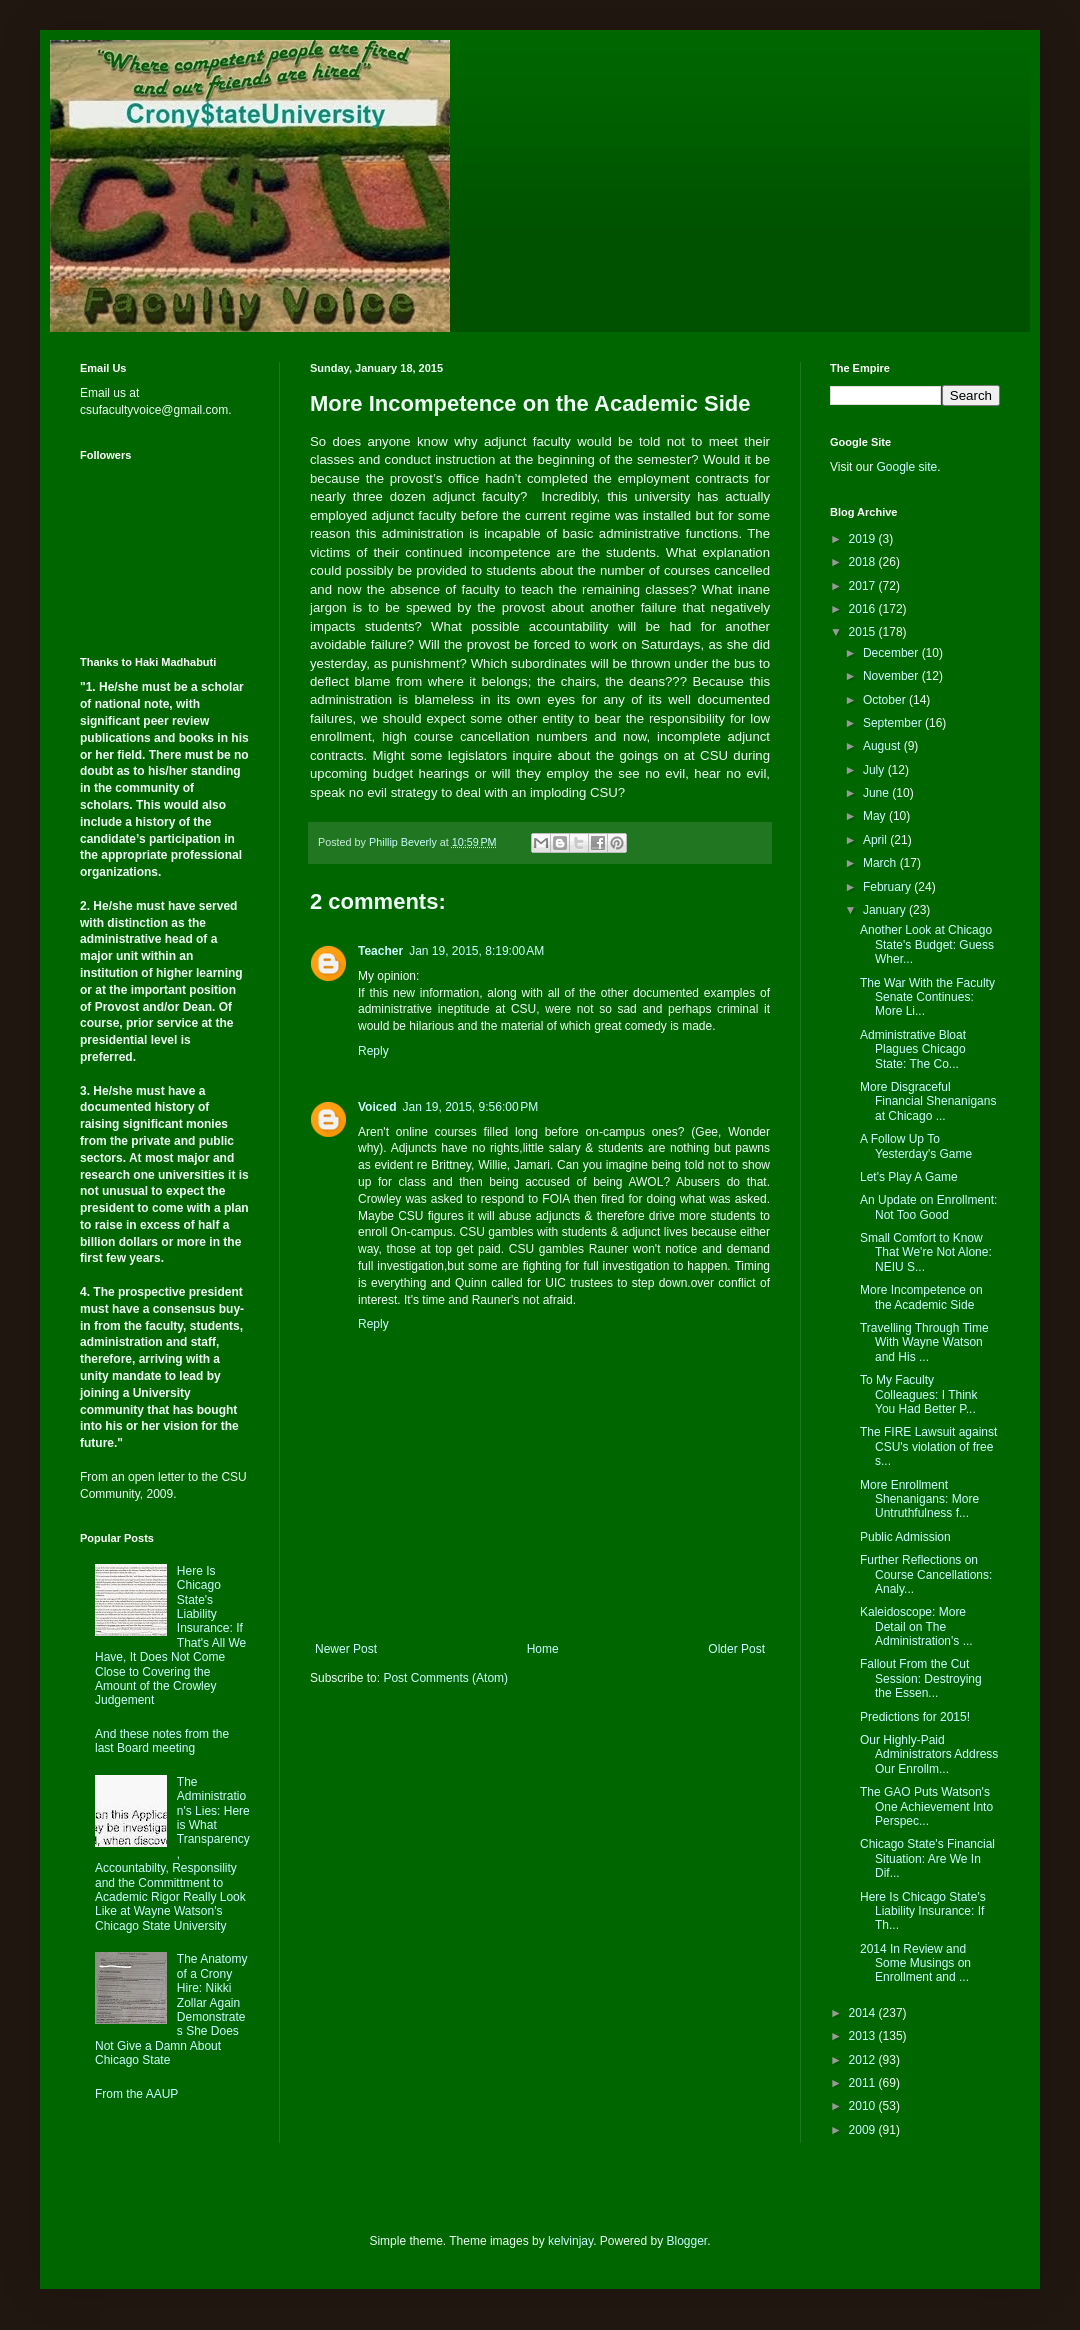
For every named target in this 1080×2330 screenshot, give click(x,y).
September (894, 723)
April (876, 840)
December (892, 653)
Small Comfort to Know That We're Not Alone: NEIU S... (926, 1252)
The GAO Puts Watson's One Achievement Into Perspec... (926, 1806)
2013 (864, 2036)
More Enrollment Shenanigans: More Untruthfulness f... (919, 1499)
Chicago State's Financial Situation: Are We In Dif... (927, 1858)
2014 (864, 2013)
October (886, 700)
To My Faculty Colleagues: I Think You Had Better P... (919, 1394)
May (876, 816)
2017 (864, 586)
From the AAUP (136, 2094)
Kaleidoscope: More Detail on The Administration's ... (916, 1626)
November (892, 676)
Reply (373, 1051)
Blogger (687, 2241)
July (875, 770)
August (883, 746)
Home (543, 1649)
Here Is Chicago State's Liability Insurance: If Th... (923, 1911)
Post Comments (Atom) (445, 1678)
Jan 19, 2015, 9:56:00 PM (470, 1107)
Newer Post (346, 1649)
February (888, 887)
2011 (864, 2083)
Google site (906, 467)
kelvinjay (570, 2241)
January (886, 910)
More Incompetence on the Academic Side (921, 1297)
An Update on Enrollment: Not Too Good (928, 1207)
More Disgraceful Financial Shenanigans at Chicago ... (928, 1101)
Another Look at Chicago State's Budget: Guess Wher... (927, 944)
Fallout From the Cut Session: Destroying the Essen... (921, 1678)
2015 (864, 632)
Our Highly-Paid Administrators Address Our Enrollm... (929, 1754)
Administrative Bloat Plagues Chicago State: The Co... (913, 1049)
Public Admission (905, 1537)
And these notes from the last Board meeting (162, 1741)
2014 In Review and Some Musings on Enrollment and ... (915, 1963)
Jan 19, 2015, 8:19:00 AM (476, 951)
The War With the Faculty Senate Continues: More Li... (927, 997)
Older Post (736, 1649)
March (881, 863)
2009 (864, 2130)
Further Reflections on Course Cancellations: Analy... (926, 1574)
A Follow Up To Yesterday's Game (916, 1146)
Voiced (377, 1107)
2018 (864, 562)
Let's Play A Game (909, 1177)
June (877, 793)
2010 (864, 2106)
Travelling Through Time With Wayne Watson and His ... (924, 1342)
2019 (864, 539)
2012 (864, 2060)
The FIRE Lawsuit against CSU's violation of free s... (928, 1446)
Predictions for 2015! (915, 1717)
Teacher (380, 951)
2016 (864, 609)
